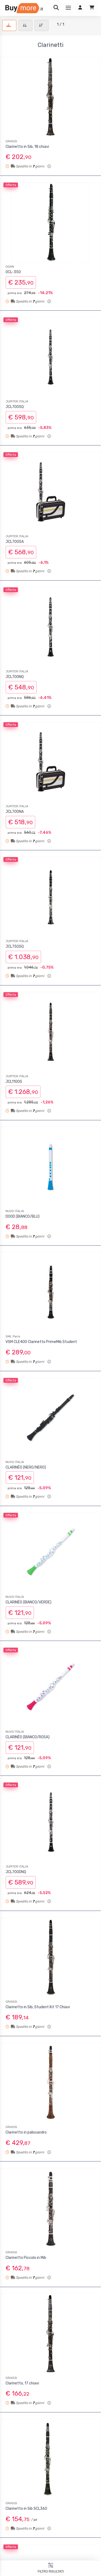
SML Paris (13, 1336)
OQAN (10, 266)
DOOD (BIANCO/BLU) (23, 1216)
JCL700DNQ (16, 1872)
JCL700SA (15, 541)
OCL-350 (13, 272)
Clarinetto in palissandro (26, 2132)
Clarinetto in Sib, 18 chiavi (27, 146)
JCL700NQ (15, 677)
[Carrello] (91, 8)
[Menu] (68, 8)
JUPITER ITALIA (17, 401)
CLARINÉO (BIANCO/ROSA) (28, 1737)
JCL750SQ (15, 946)
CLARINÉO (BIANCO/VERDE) (28, 1602)
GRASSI (11, 141)
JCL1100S (14, 1081)
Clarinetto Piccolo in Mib (26, 2257)
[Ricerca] (56, 8)
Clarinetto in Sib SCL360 (26, 2508)
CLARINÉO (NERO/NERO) (26, 1467)
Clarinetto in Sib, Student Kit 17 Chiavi (38, 2007)
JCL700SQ (15, 407)
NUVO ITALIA (15, 1211)
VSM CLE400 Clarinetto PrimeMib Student (41, 1342)
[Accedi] (80, 8)
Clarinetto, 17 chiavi (22, 2383)
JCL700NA (15, 811)
